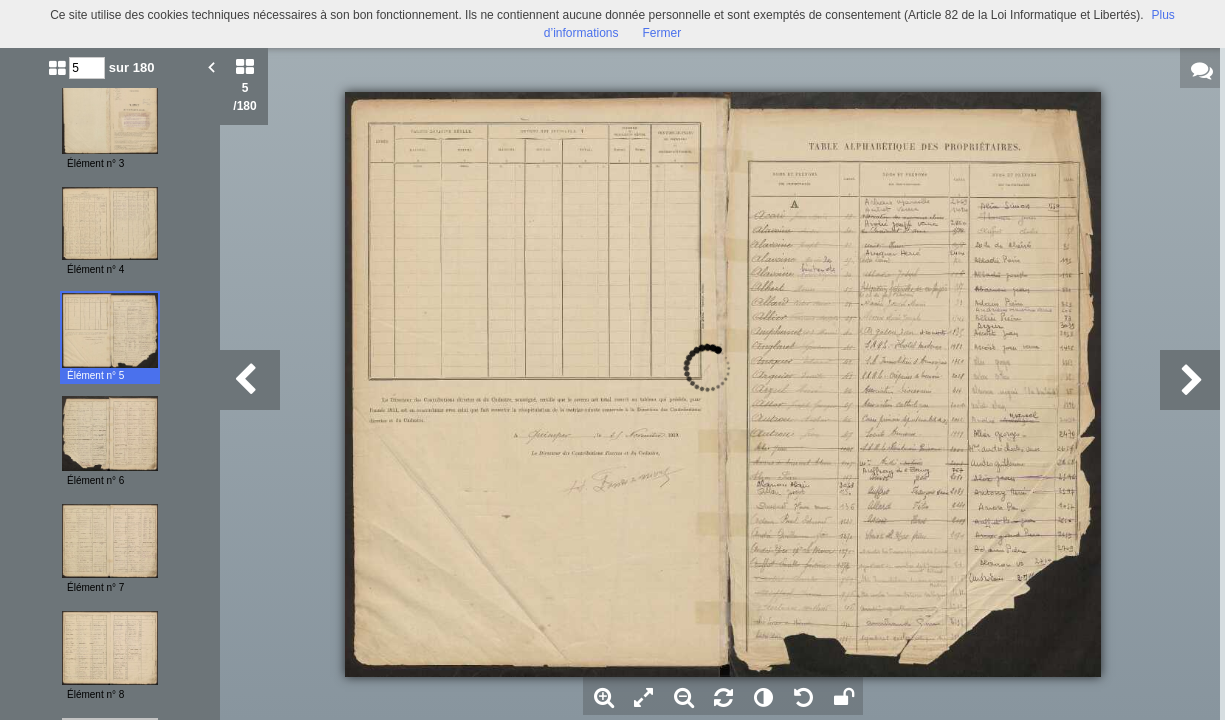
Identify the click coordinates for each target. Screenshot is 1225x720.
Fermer (662, 33)
